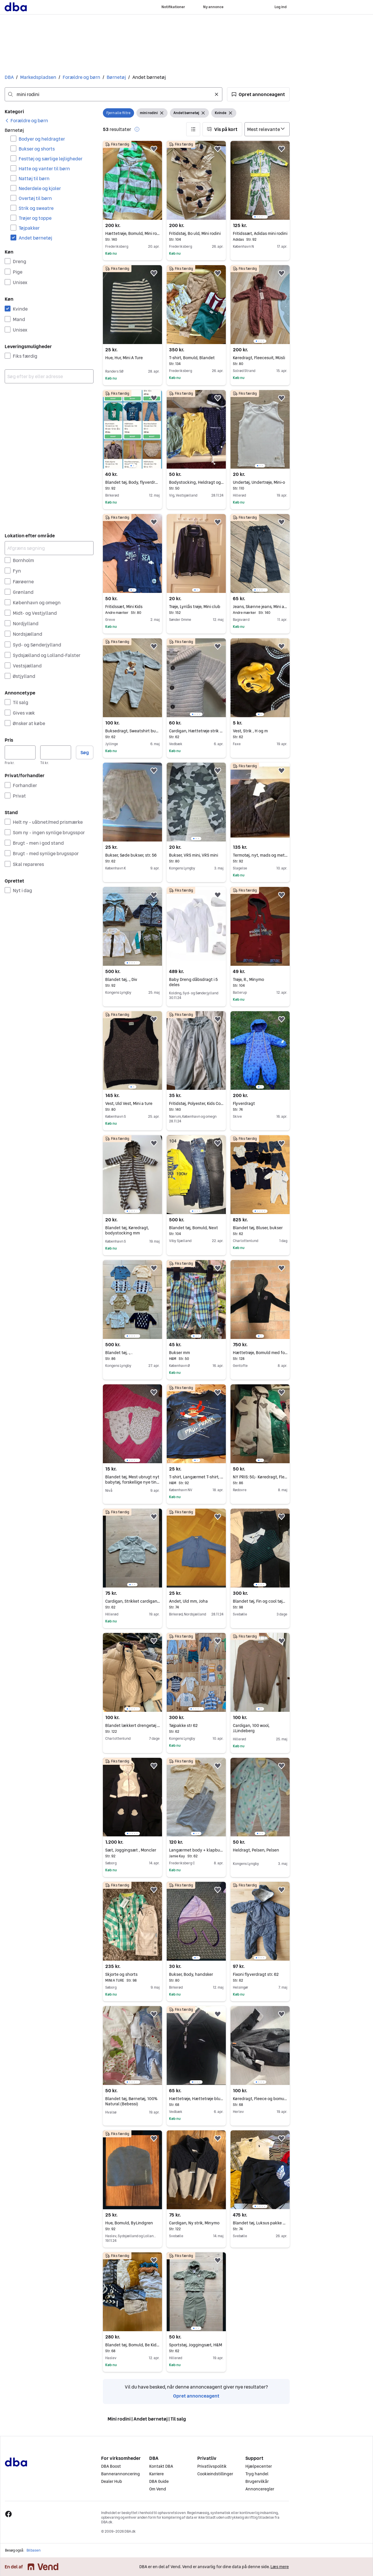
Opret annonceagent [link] (196, 2395)
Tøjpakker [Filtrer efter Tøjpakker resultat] (29, 227)
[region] (260, 180)
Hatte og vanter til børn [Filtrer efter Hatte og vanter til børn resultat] (44, 168)
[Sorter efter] (267, 129)
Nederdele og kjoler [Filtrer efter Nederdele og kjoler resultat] (40, 188)
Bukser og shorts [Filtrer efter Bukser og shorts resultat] (37, 148)
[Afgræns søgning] (49, 548)
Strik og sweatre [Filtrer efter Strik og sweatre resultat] (36, 208)
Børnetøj (116, 77)
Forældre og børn (81, 77)
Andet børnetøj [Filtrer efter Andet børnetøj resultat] (35, 237)
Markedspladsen (38, 77)
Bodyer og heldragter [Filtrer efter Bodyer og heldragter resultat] (42, 138)
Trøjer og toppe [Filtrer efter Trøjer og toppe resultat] (35, 218)
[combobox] (113, 94)
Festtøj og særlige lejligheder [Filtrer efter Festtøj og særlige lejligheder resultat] (50, 158)
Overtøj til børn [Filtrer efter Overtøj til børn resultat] (35, 198)
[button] (258, 94)
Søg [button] (84, 752)
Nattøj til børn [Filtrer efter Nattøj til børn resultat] (34, 178)
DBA (9, 77)
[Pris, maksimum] (55, 752)
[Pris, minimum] (20, 752)
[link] (26, 120)
